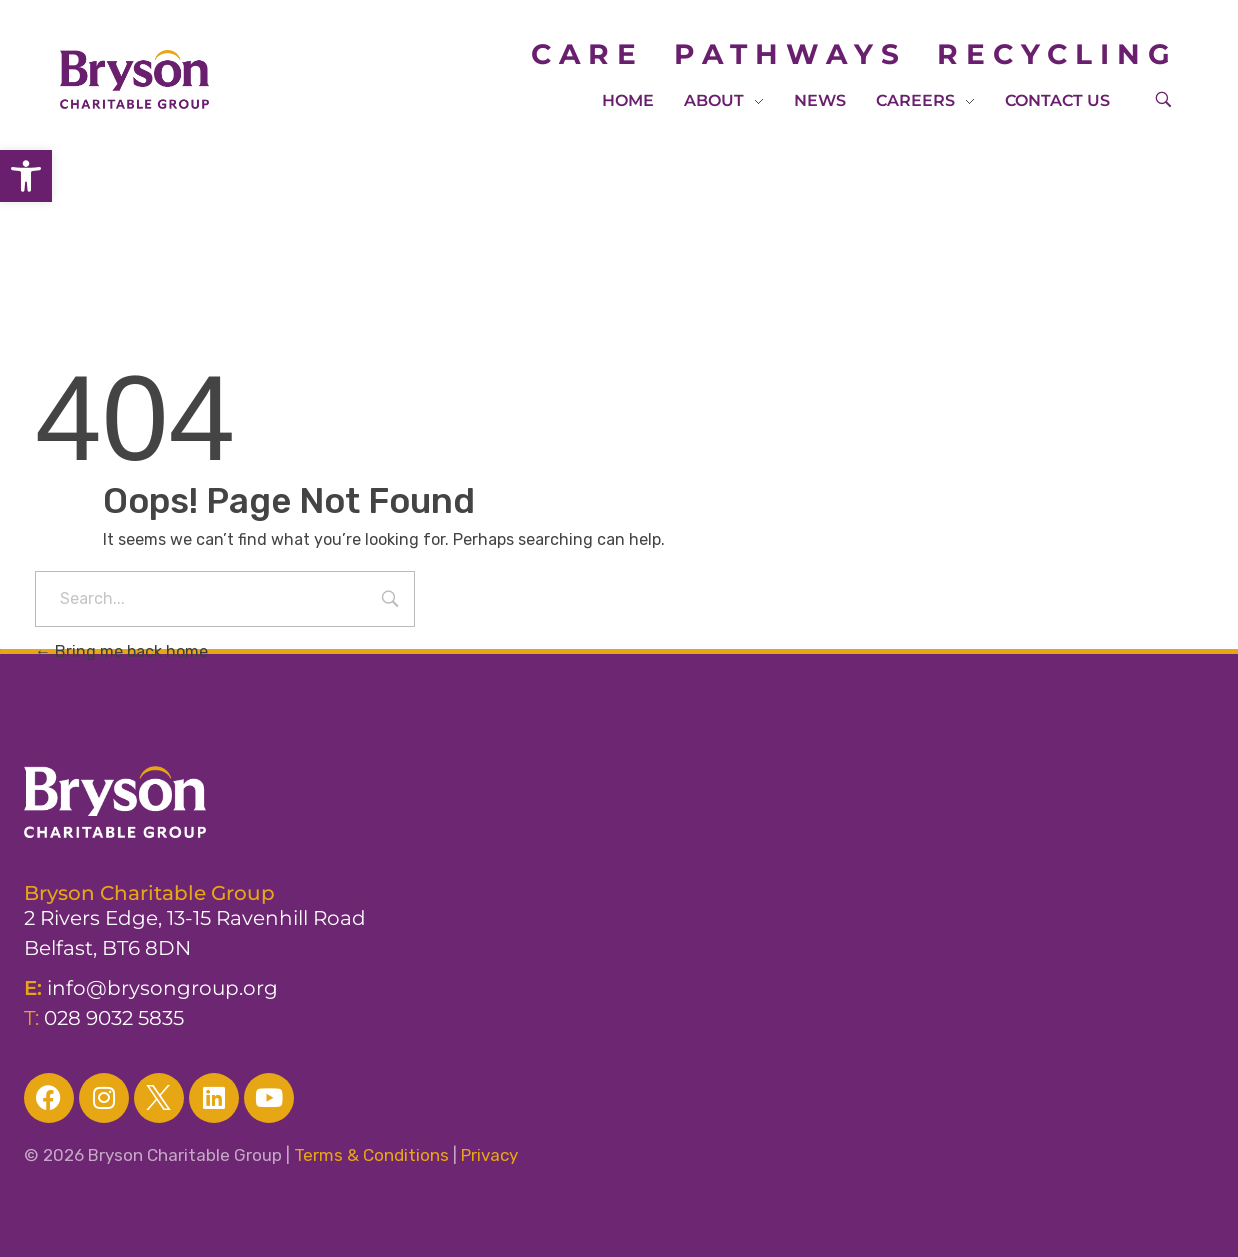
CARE (602, 54)
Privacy (489, 1155)
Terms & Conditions (371, 1155)
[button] (26, 176)
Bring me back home (121, 651)
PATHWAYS (790, 54)
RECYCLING (1057, 54)
